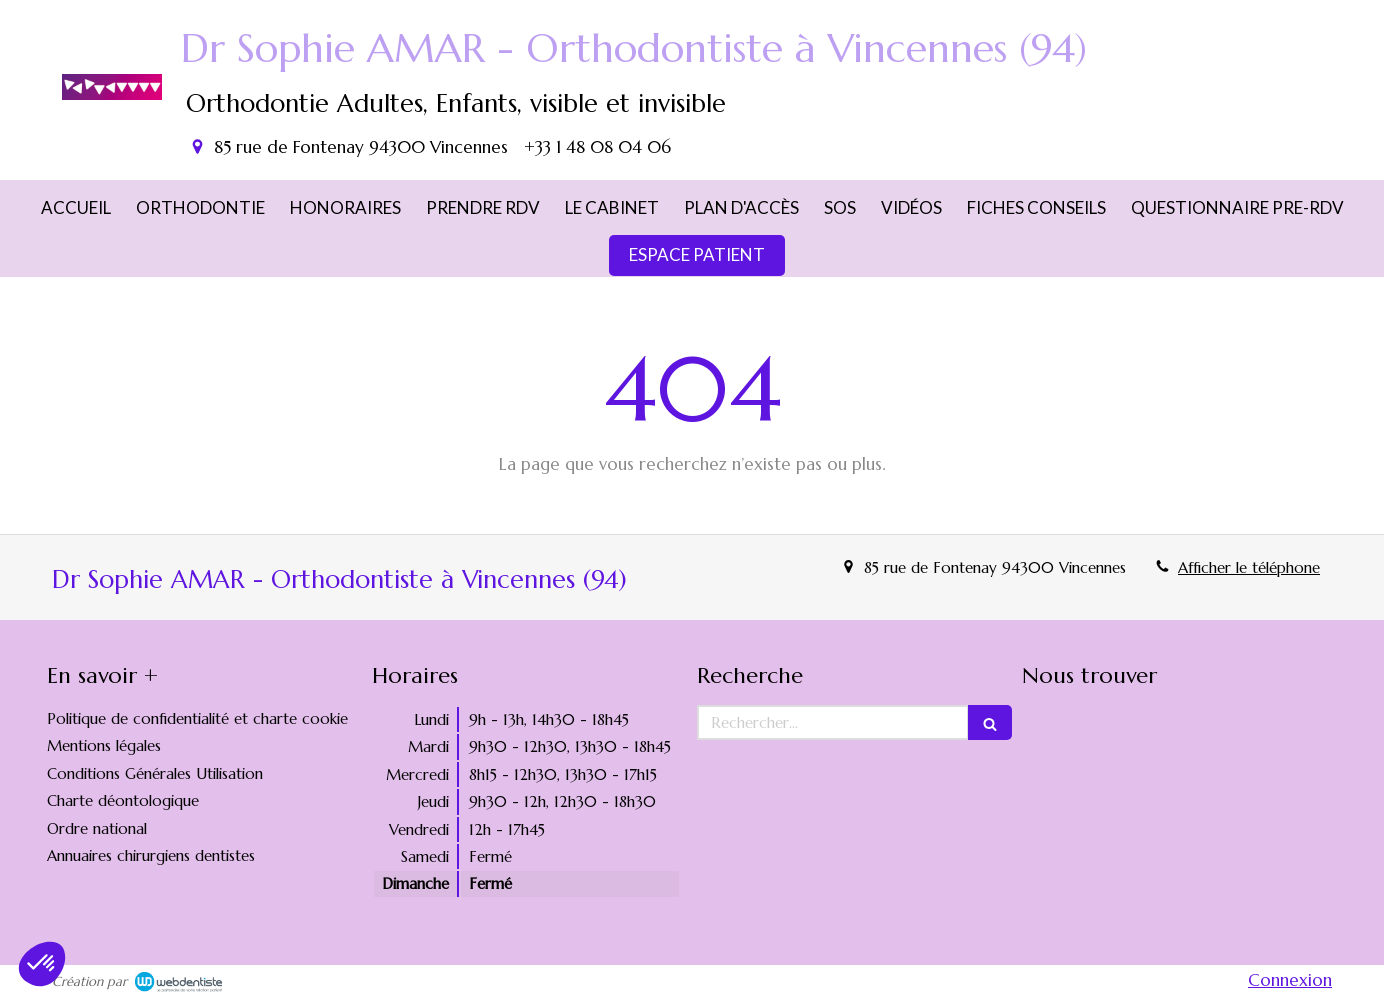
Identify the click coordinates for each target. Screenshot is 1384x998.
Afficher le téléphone (1249, 567)
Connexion (1290, 980)
